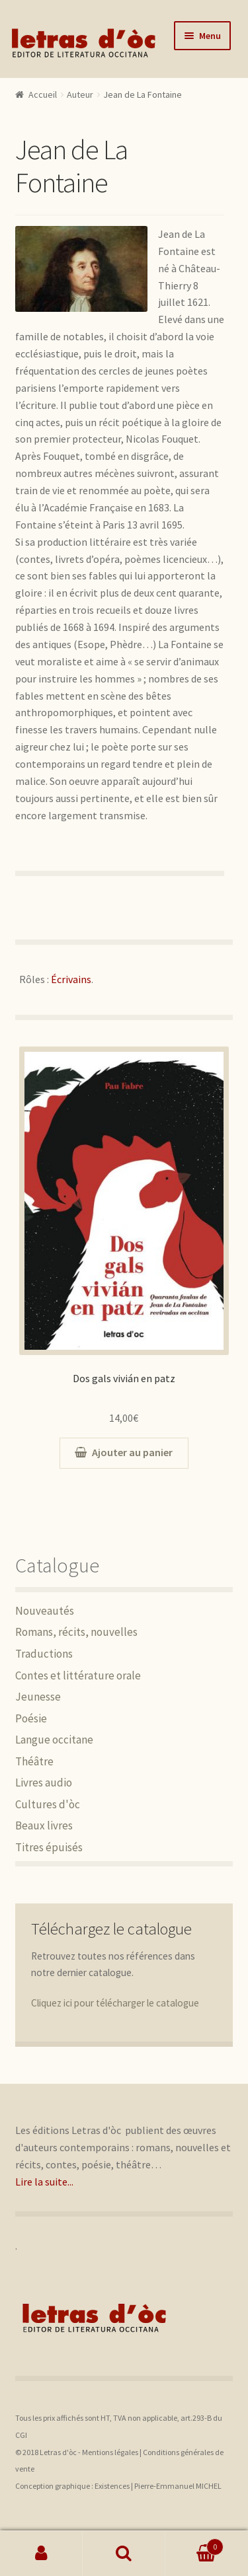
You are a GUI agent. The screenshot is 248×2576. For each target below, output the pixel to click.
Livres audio (43, 1782)
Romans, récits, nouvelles (76, 1632)
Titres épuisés (49, 1847)
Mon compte (41, 2553)
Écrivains (71, 979)
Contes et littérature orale (78, 1675)
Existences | (114, 2486)
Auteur (80, 94)
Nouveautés (44, 1610)
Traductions (44, 1653)
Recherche (124, 2553)
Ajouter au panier (132, 1452)
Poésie (31, 1718)
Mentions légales (110, 2452)
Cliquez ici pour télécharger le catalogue (115, 2003)
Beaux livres (44, 1825)
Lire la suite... (44, 2181)
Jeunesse (38, 1696)
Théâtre (34, 1761)
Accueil (42, 94)
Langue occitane (54, 1739)
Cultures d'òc (47, 1804)
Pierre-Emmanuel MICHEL (178, 2486)
